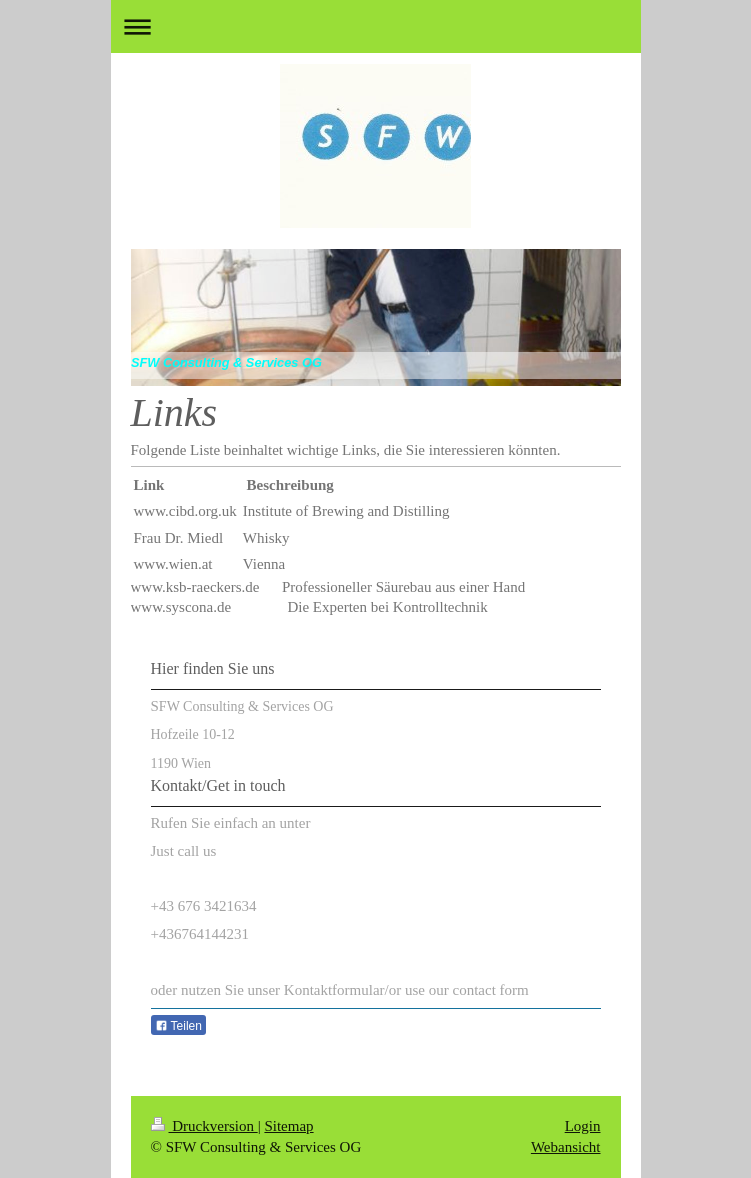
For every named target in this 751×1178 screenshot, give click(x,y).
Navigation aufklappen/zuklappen (376, 26)
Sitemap (288, 1126)
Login (583, 1126)
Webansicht (566, 1147)
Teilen (178, 1026)
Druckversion (204, 1126)
